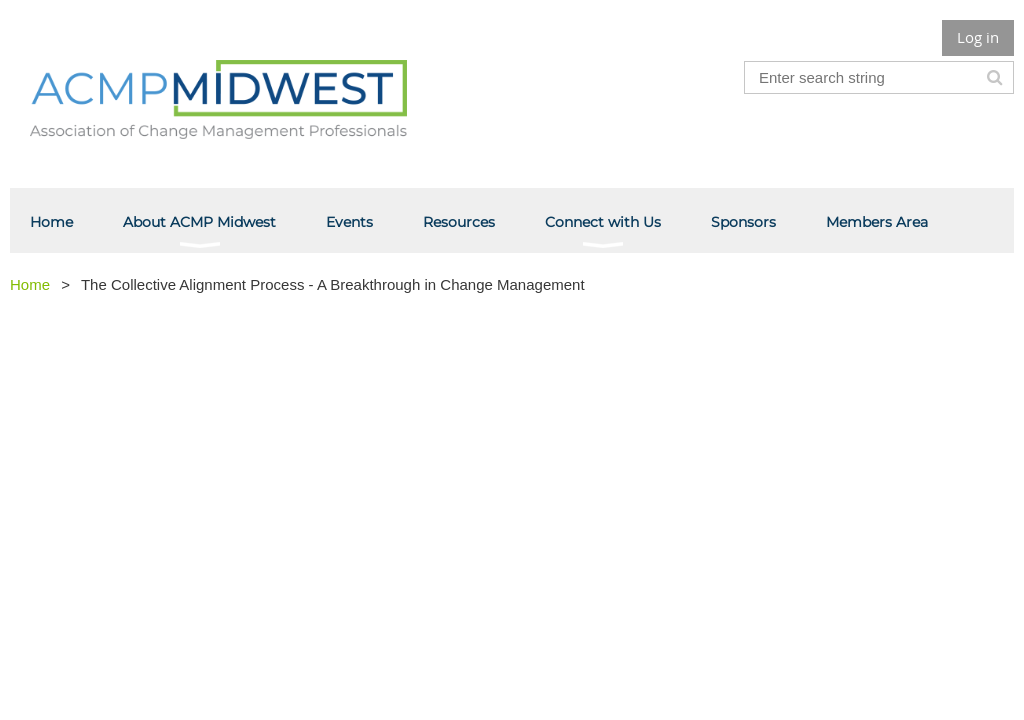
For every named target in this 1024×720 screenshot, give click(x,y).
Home (30, 284)
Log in (978, 37)
